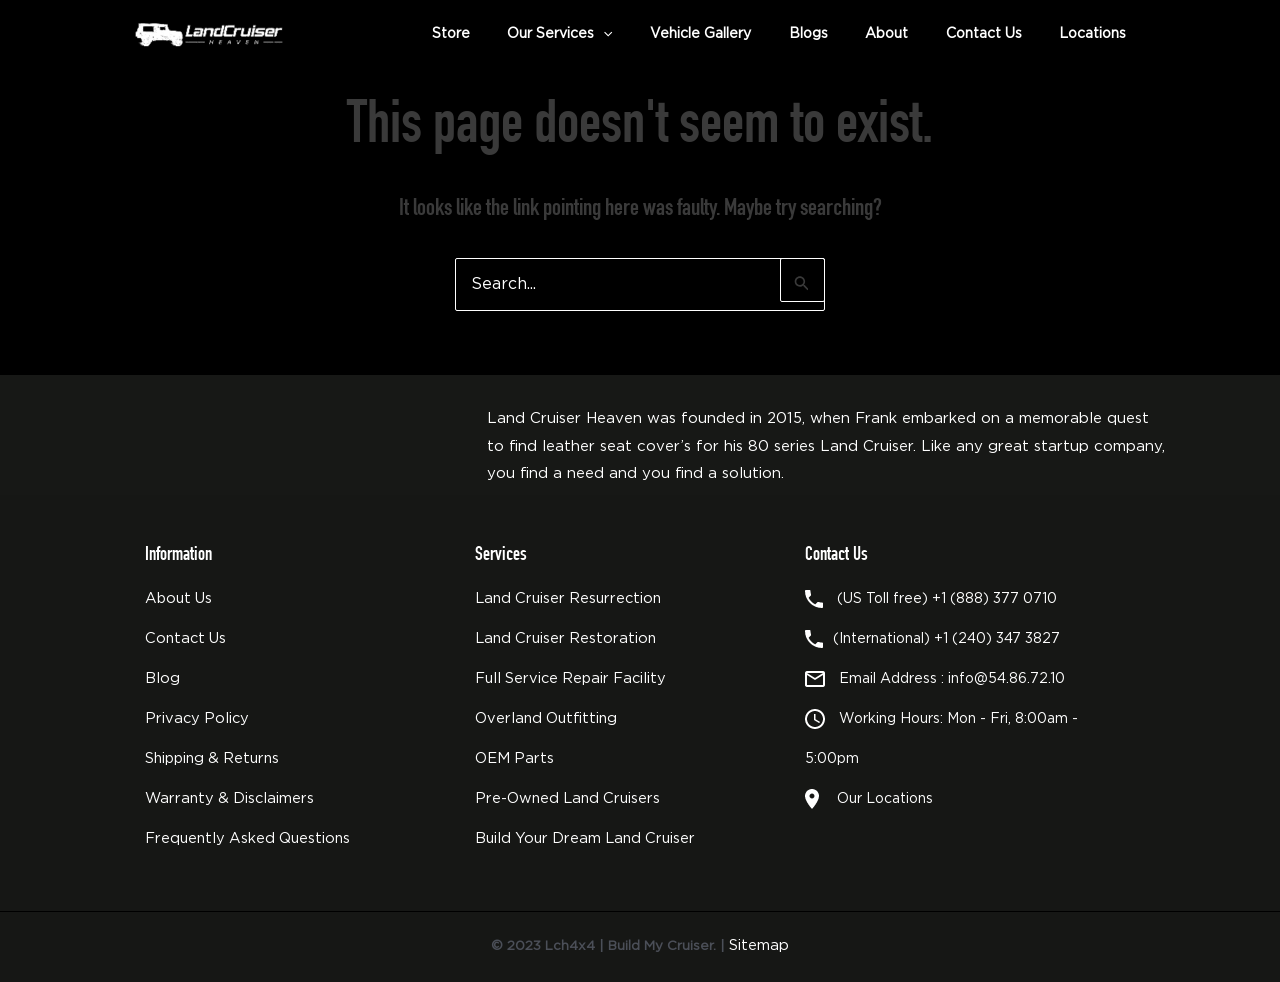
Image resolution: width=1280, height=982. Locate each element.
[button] (645, 34)
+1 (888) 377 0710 (994, 599)
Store (500, 34)
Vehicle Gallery (734, 34)
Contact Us (995, 34)
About (905, 34)
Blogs (834, 34)
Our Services (601, 34)
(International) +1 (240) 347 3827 (946, 639)
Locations (1096, 34)
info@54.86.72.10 (1006, 679)
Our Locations (881, 799)
